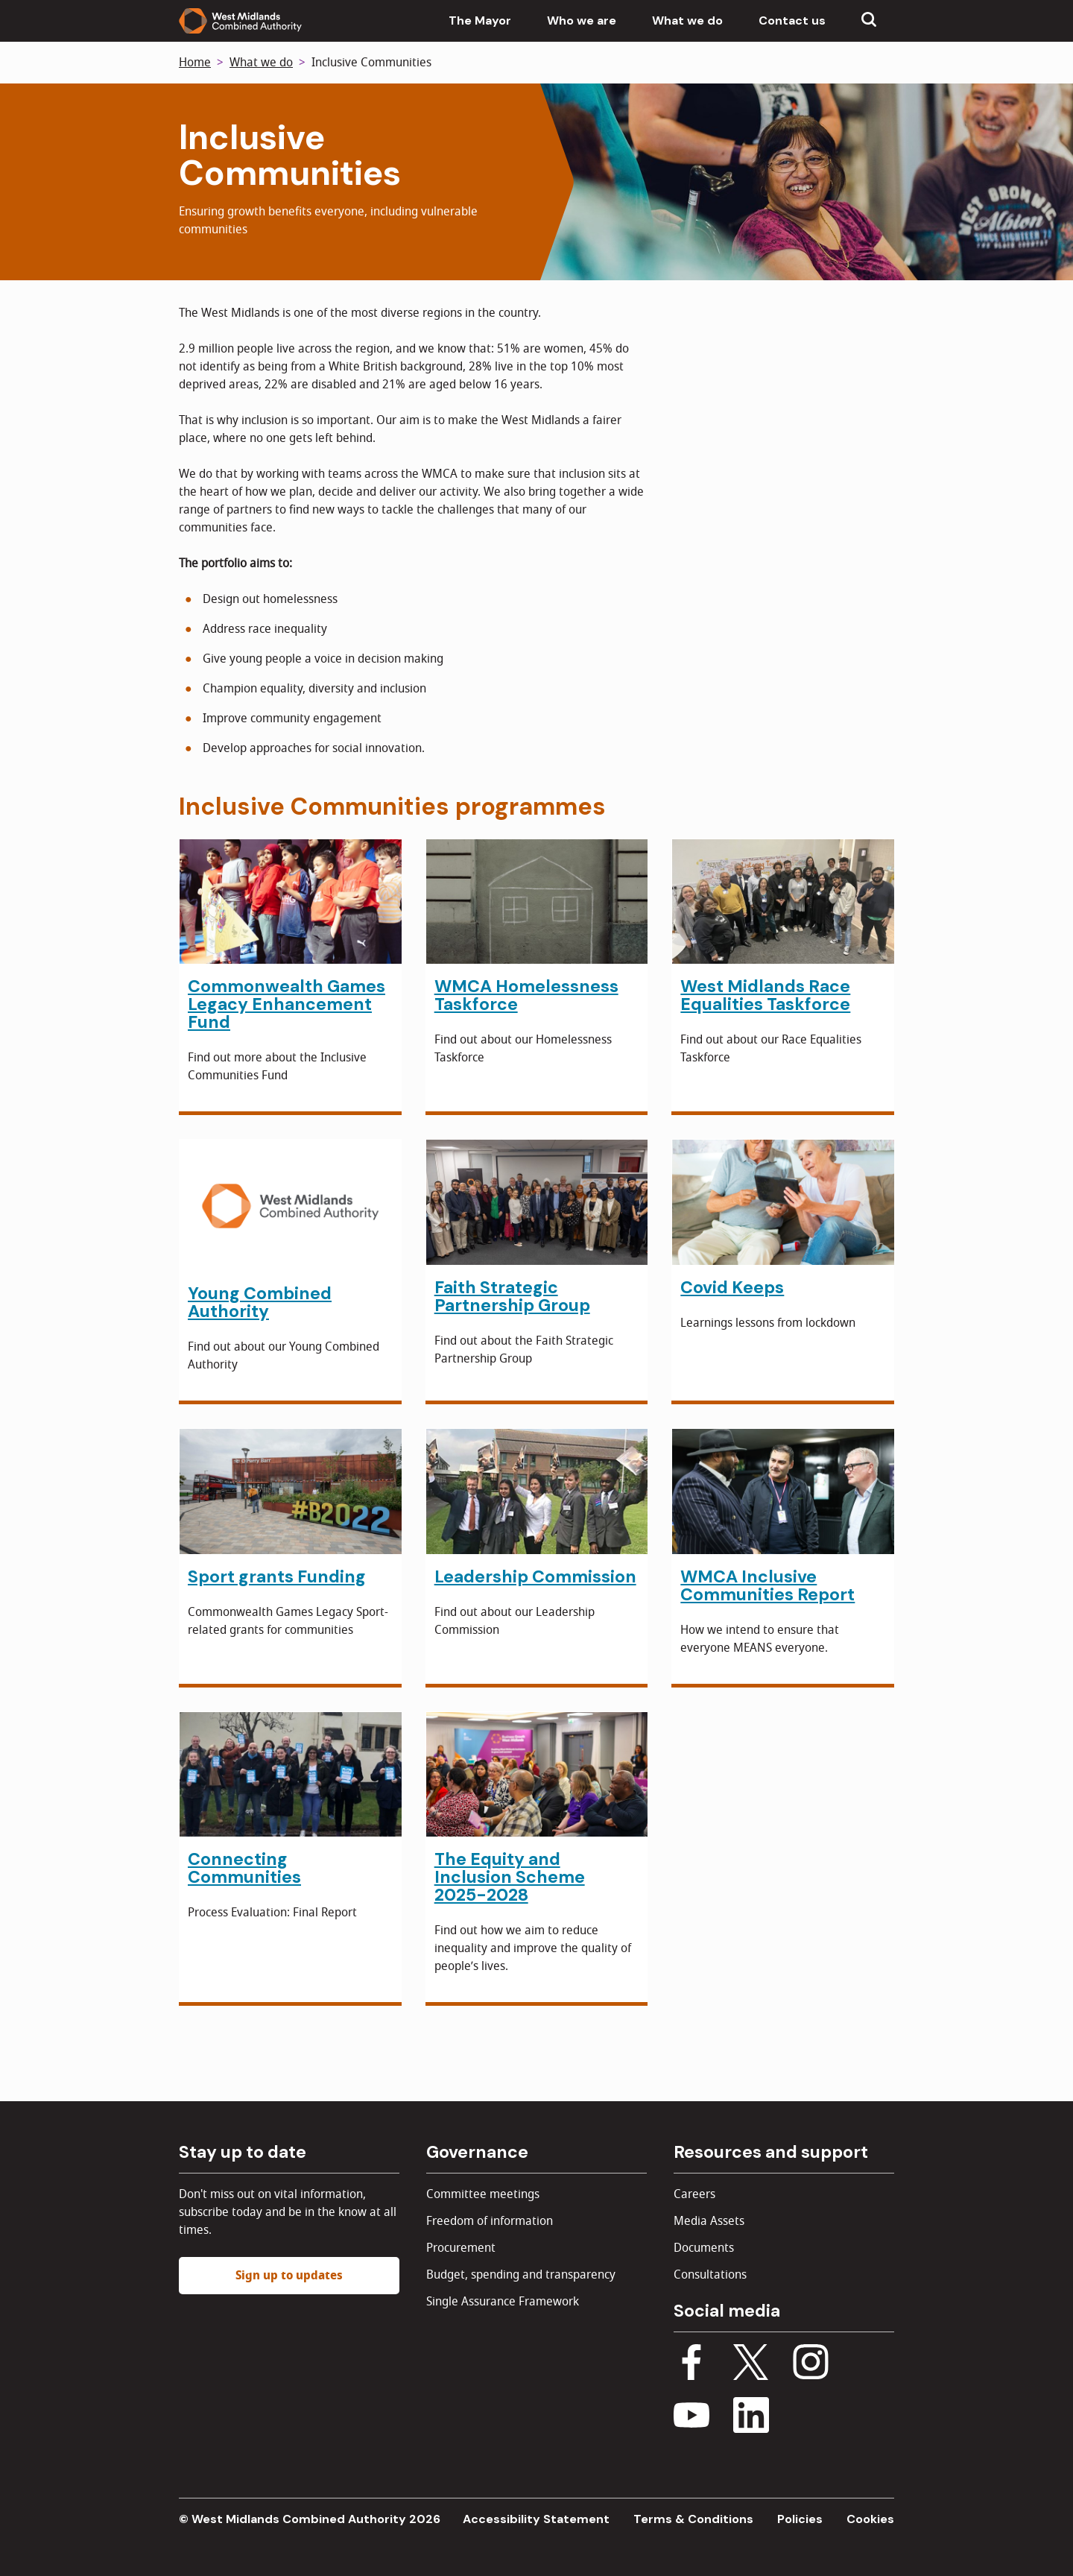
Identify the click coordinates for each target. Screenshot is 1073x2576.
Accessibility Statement (536, 2519)
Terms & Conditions (693, 2519)
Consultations (710, 2275)
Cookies (870, 2519)
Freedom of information (489, 2221)
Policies (800, 2519)
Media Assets (709, 2221)
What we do (687, 20)
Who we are (581, 20)
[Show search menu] (868, 21)
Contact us (792, 20)
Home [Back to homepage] (195, 63)
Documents (704, 2248)
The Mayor (480, 20)
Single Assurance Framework (502, 2302)
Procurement (461, 2248)
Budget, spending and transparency (520, 2275)
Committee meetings (482, 2194)
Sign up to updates (289, 2276)
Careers (694, 2194)
